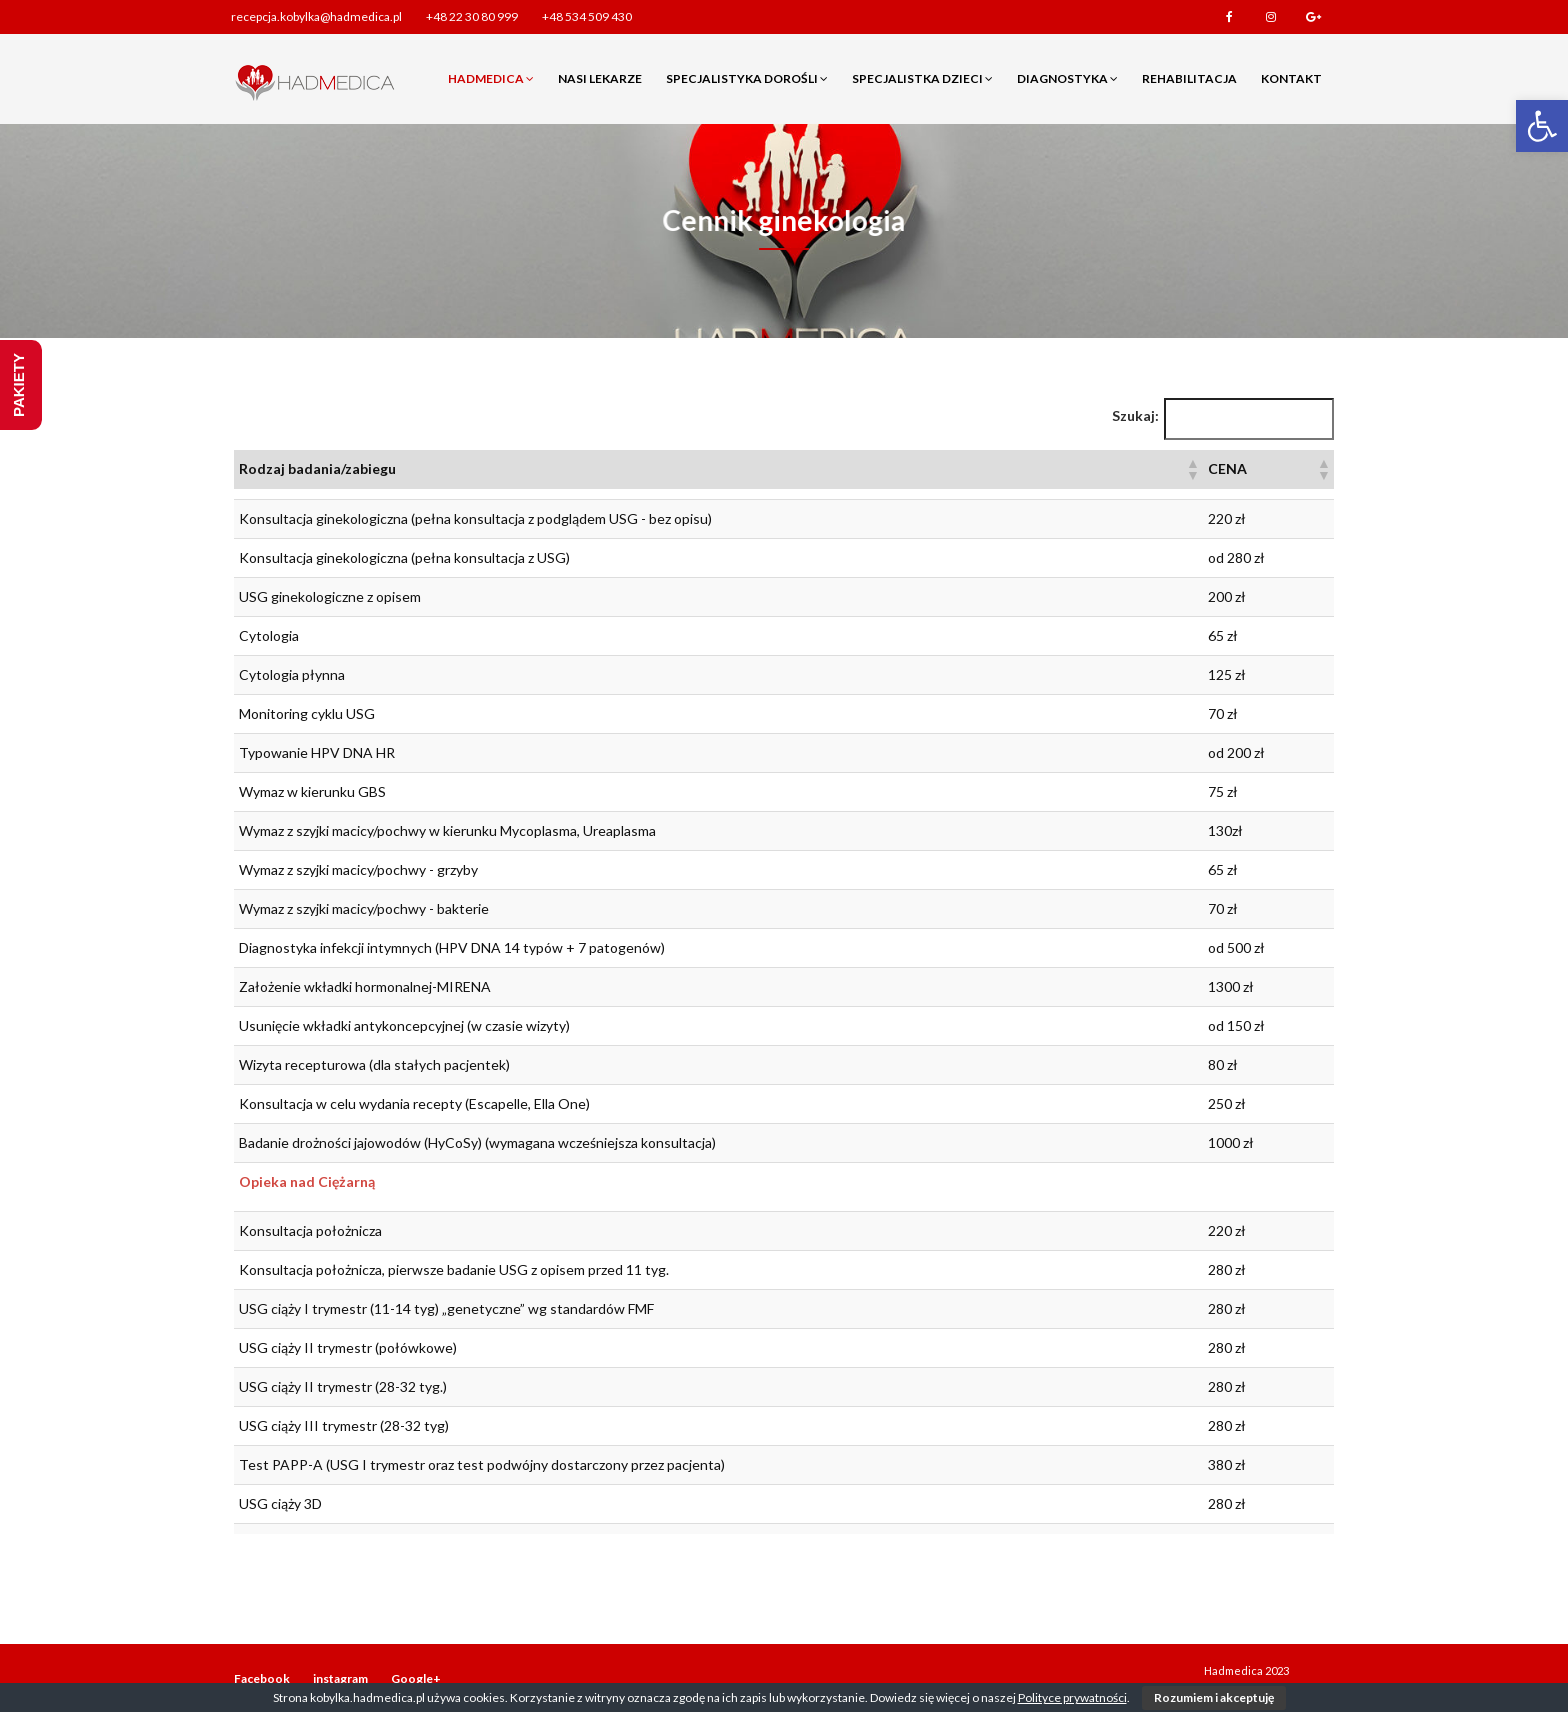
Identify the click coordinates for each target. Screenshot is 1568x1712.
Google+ (1313, 17)
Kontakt (1291, 78)
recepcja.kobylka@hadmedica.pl (316, 16)
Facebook (1229, 17)
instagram (1271, 17)
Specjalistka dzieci (922, 78)
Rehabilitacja (1189, 78)
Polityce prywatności (1072, 1697)
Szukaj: (1135, 415)
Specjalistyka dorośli (747, 78)
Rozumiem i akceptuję (1214, 1697)
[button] (1542, 126)
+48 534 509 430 (587, 16)
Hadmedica (491, 78)
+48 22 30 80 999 (472, 16)
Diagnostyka (1067, 78)
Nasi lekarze (600, 78)
